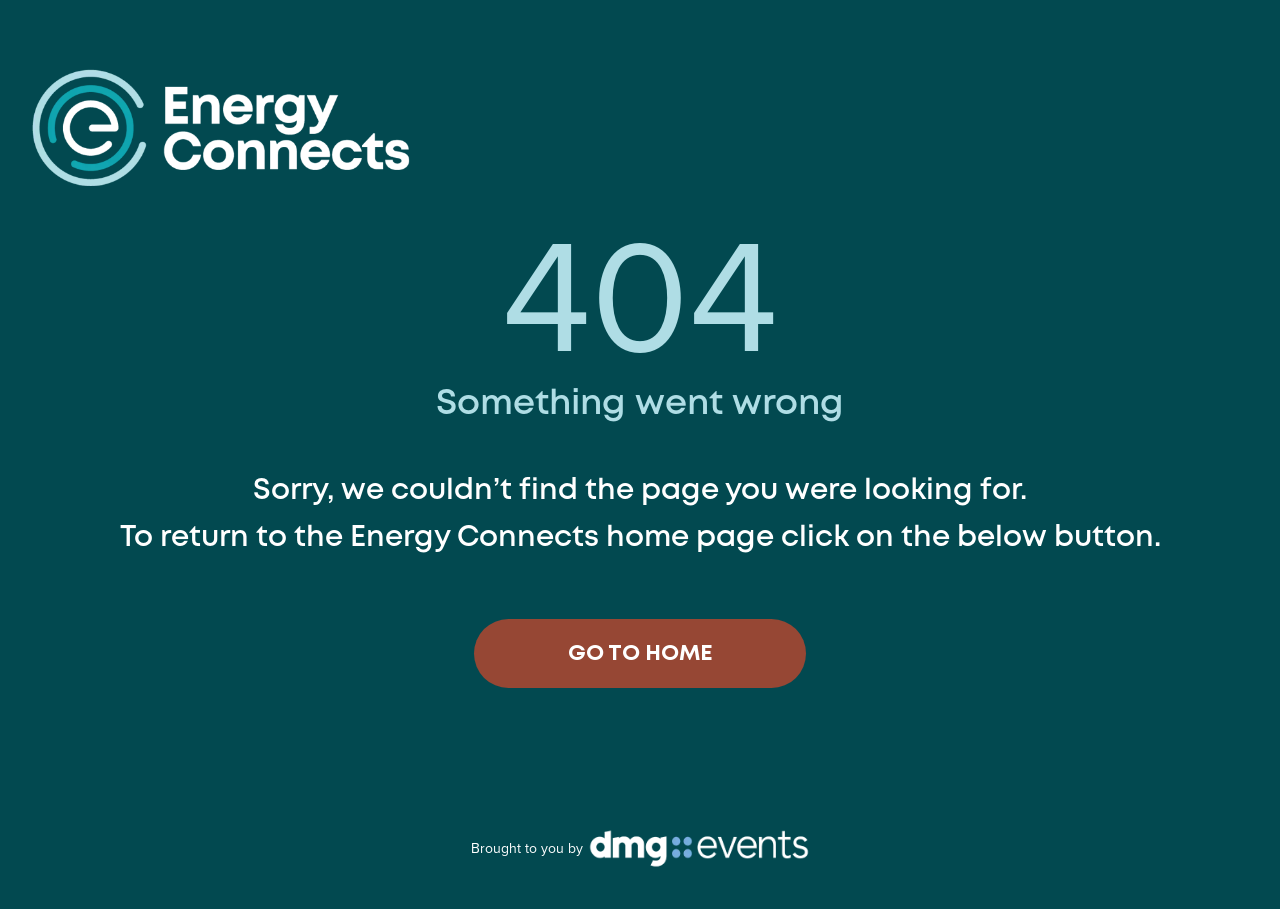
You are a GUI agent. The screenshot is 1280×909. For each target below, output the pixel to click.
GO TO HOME (640, 654)
